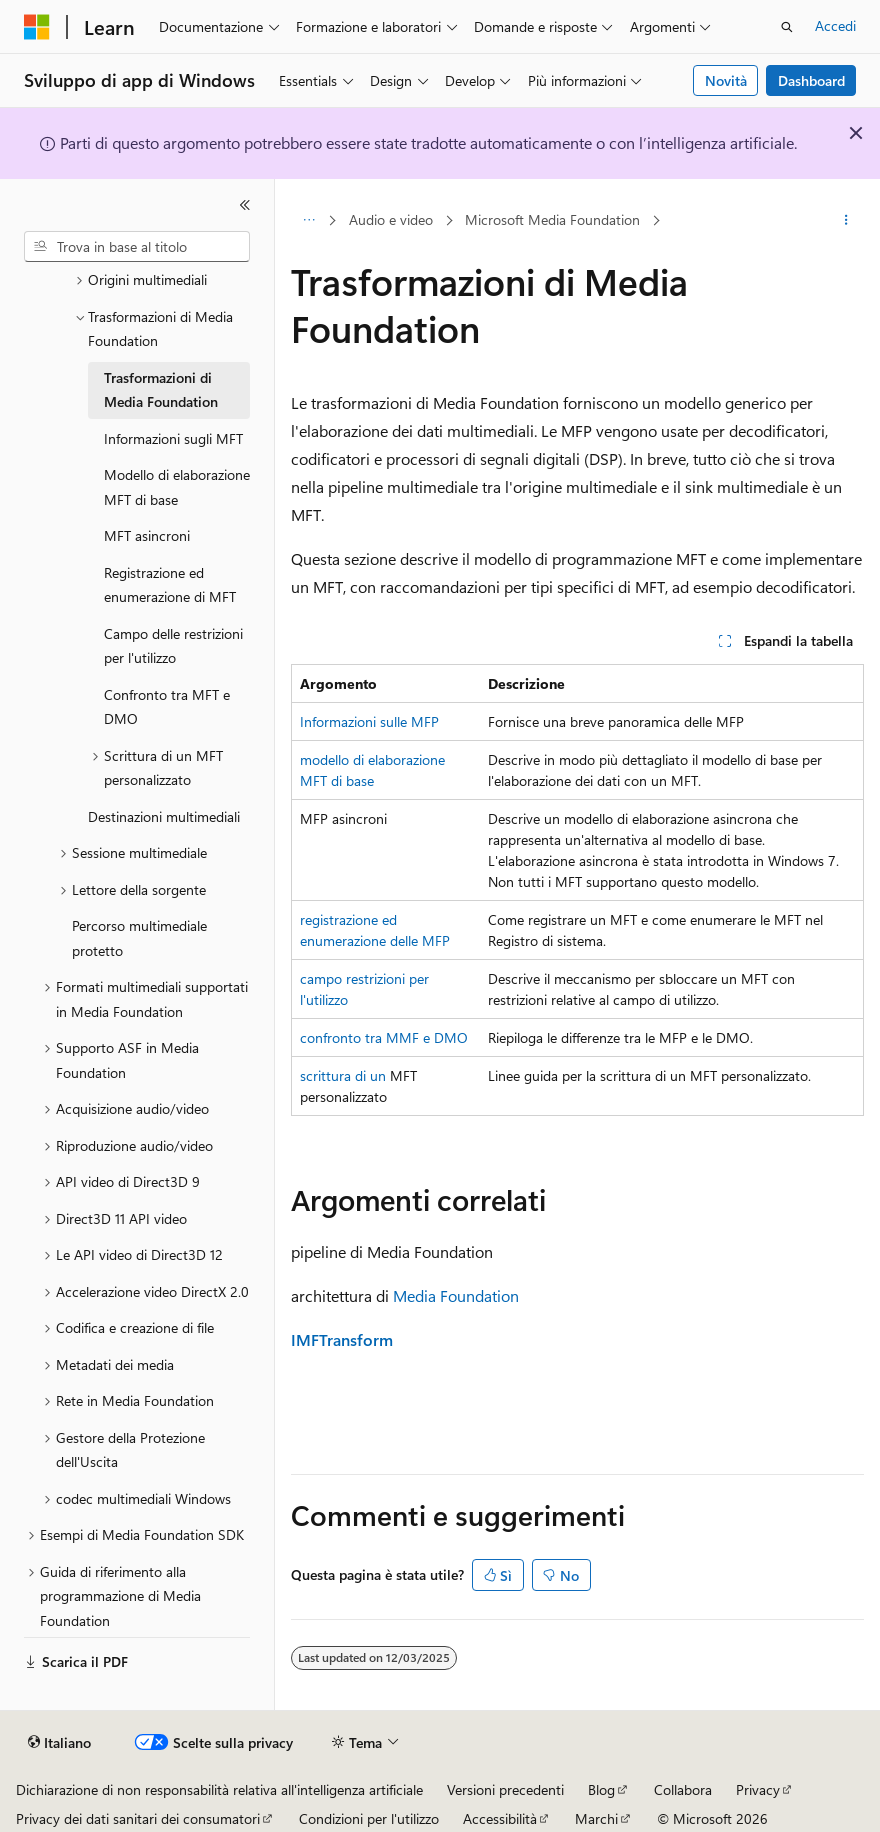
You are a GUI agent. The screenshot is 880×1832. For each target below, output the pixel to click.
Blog (601, 1789)
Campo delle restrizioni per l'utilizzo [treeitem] (173, 646)
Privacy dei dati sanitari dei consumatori (138, 1818)
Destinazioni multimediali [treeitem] (164, 816)
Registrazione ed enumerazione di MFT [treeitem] (170, 585)
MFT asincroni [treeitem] (147, 535)
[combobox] (137, 247)
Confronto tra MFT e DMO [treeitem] (167, 707)
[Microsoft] (37, 27)
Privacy (758, 1789)
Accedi (835, 25)
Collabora (683, 1789)
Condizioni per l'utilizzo (369, 1818)
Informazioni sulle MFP (369, 721)
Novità (726, 80)
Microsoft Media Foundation (552, 219)
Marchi (596, 1818)
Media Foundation (456, 1295)
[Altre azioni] (846, 221)
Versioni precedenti (505, 1789)
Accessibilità (500, 1818)
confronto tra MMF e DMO (384, 1037)
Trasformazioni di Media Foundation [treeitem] (161, 390)
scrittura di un (343, 1075)
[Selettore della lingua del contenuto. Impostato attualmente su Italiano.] (59, 1743)
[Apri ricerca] (787, 27)
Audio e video (391, 219)
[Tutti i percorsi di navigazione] (308, 221)
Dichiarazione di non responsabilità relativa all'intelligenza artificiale (219, 1789)
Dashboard (811, 80)
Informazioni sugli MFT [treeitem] (173, 438)
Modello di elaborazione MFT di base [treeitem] (177, 487)
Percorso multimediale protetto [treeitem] (139, 938)
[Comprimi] (245, 205)
